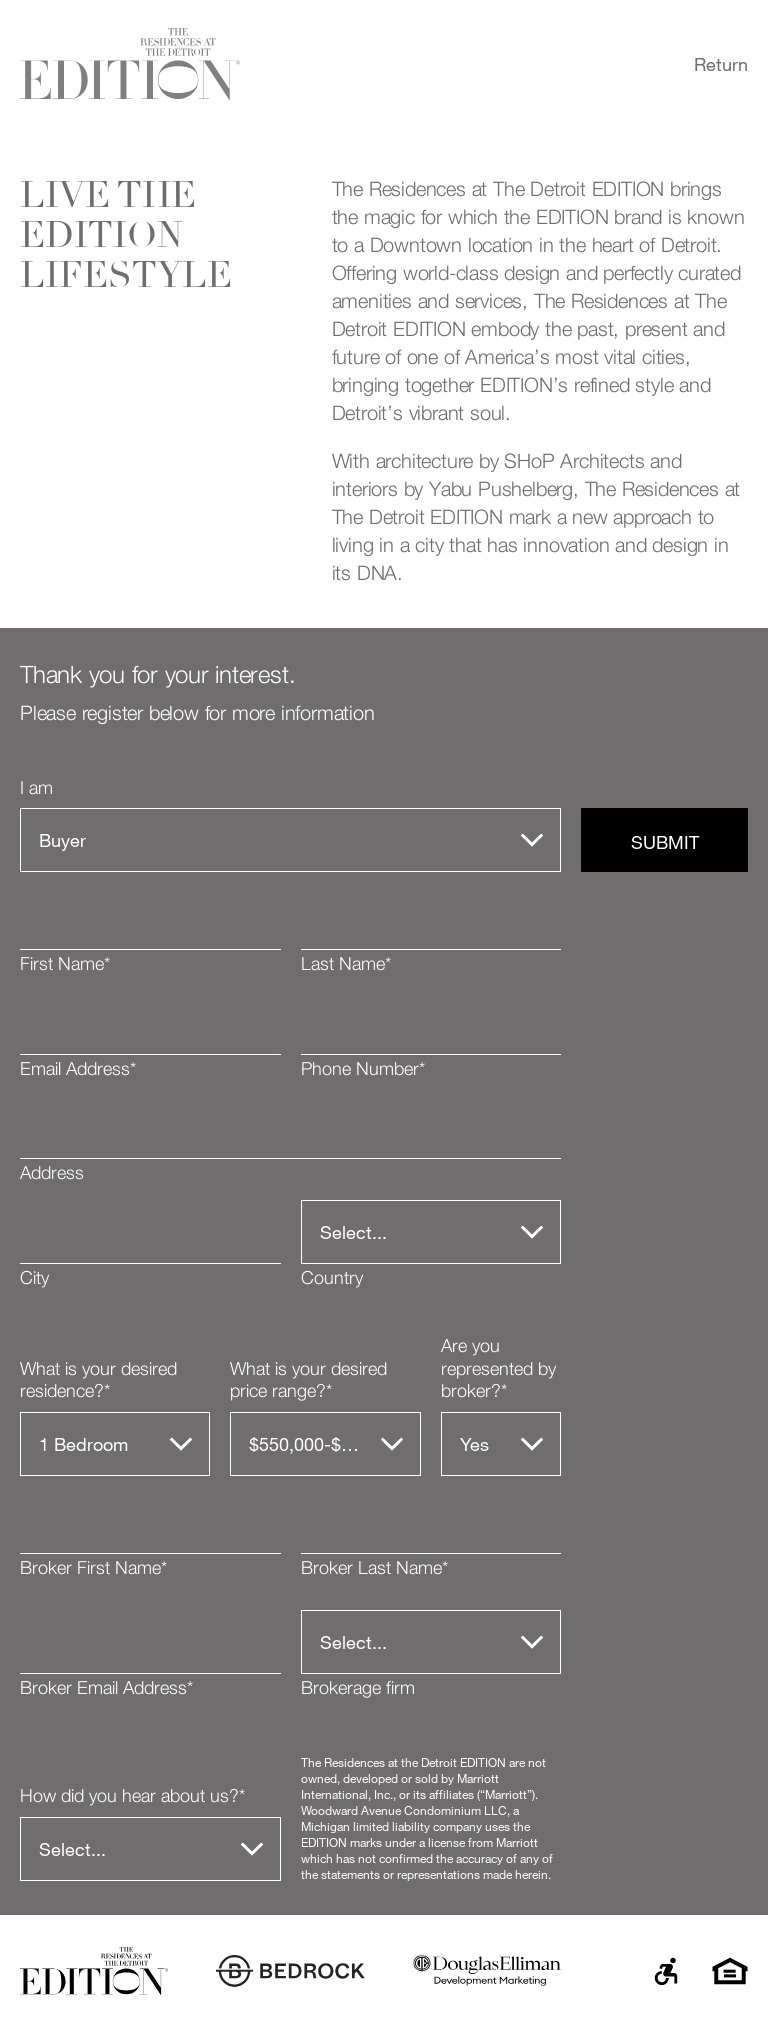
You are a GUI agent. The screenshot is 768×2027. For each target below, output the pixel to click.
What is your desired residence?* (98, 1381)
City (34, 1279)
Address (52, 1174)
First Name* (65, 965)
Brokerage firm (358, 1689)
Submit (665, 842)
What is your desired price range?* (308, 1381)
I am (36, 789)
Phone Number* (363, 1070)
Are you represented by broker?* (498, 1369)
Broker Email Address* (106, 1689)
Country (332, 1279)
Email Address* (78, 1070)
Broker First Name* (93, 1569)
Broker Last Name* (374, 1569)
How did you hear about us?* (132, 1797)
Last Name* (346, 965)
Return (721, 64)
